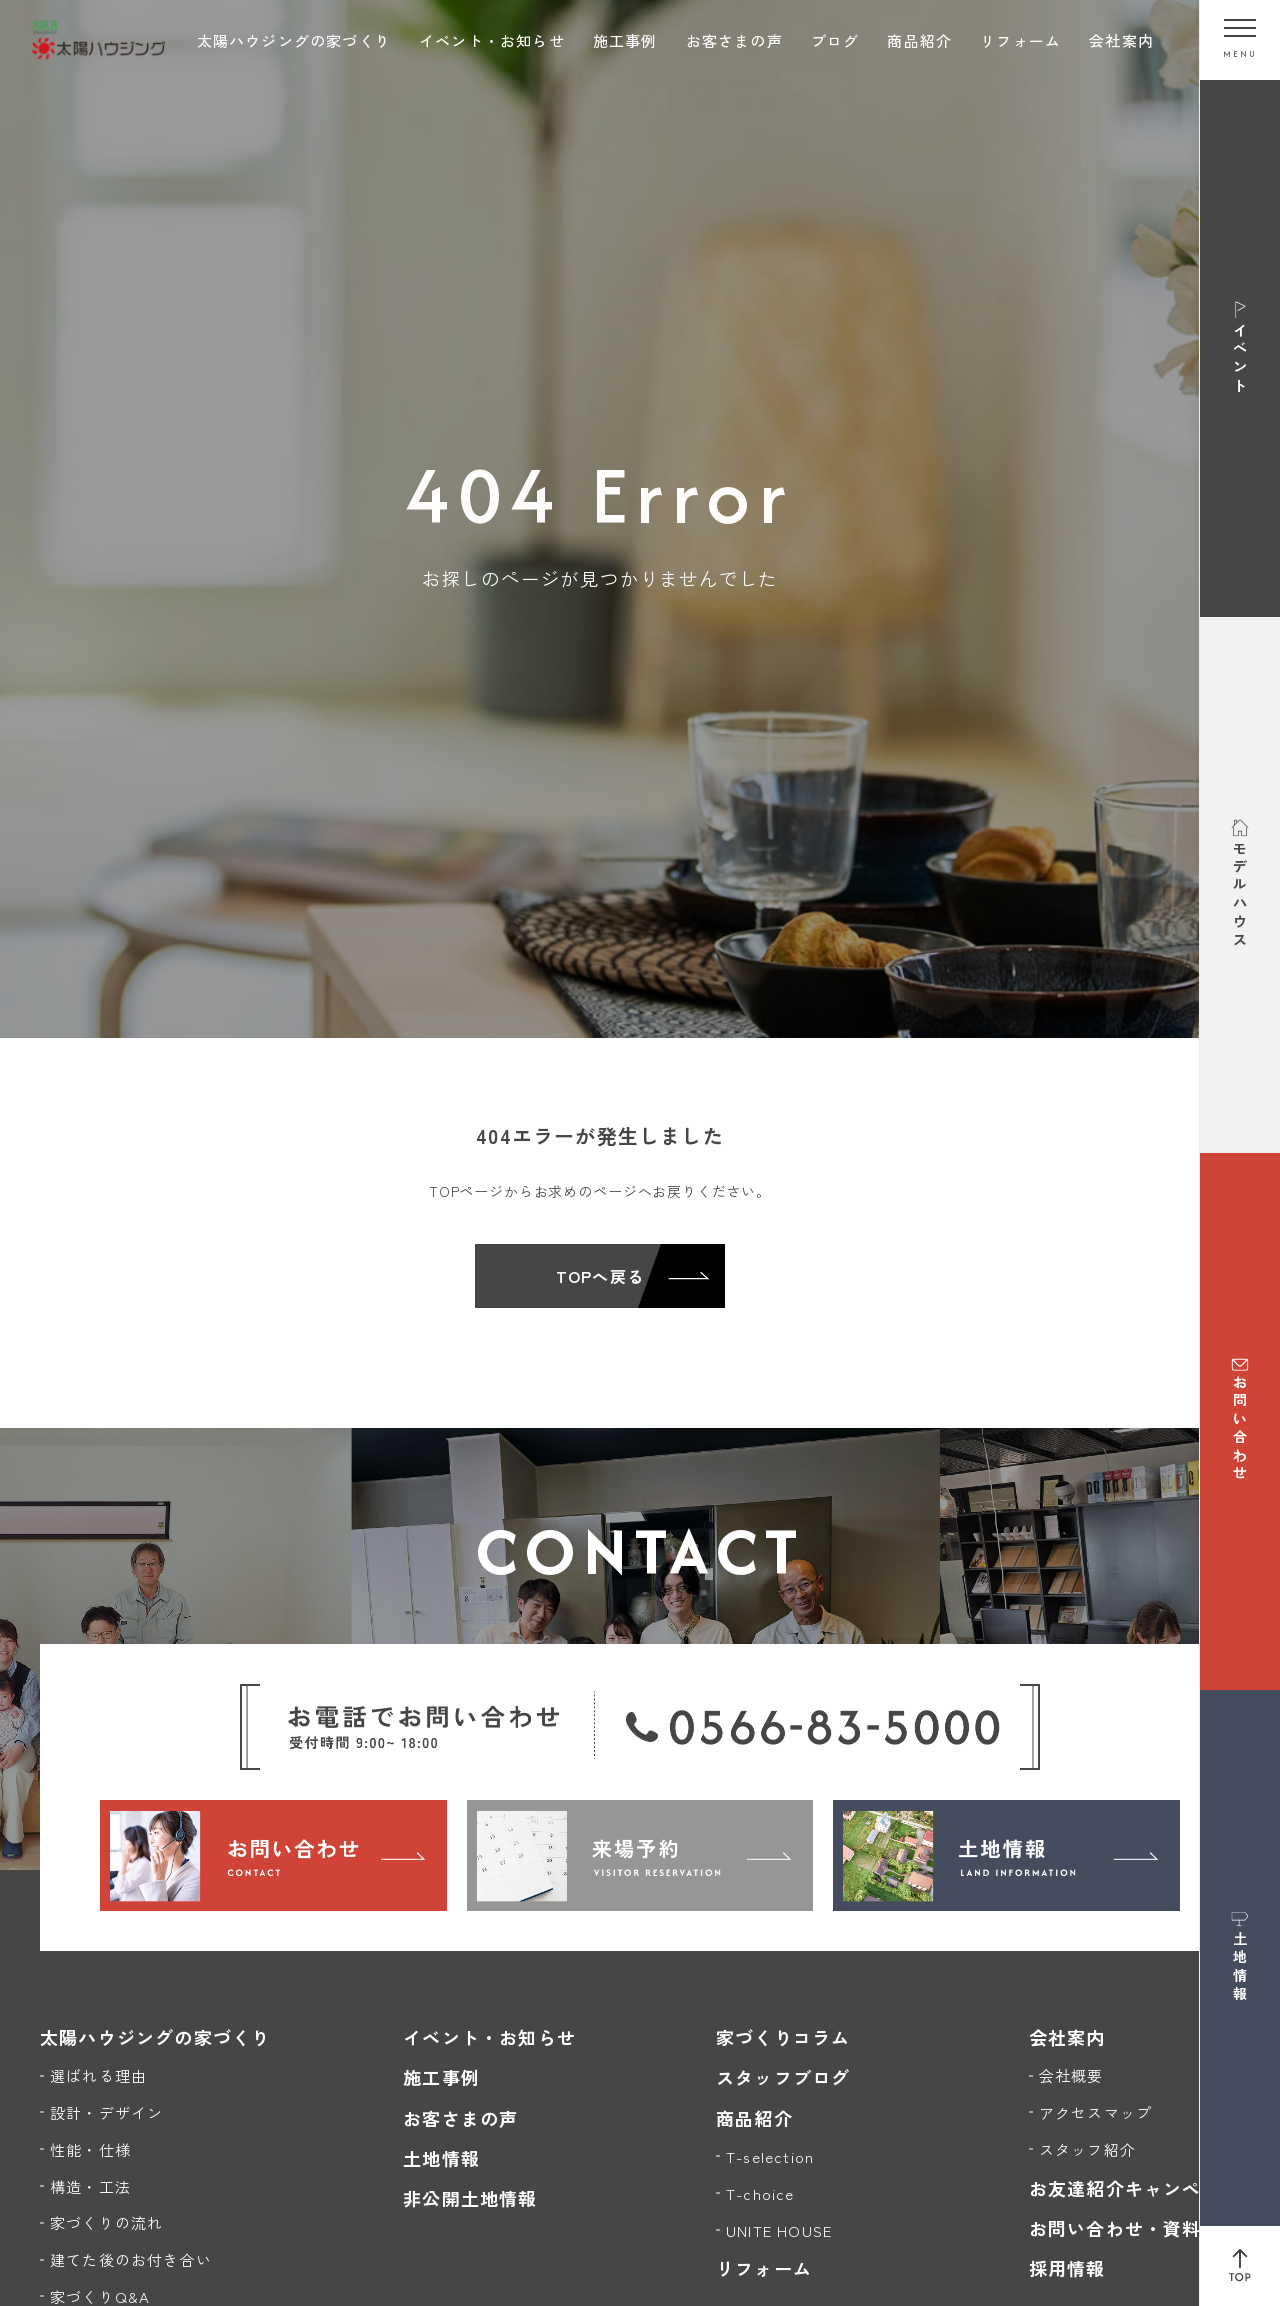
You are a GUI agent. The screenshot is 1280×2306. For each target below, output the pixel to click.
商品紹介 (919, 40)
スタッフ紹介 (1087, 2149)
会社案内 (1121, 40)
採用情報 (1067, 2268)
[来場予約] (640, 1855)
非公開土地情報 (470, 2198)
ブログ (835, 40)
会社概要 (1071, 2075)
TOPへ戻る (600, 1276)
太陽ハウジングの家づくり (294, 40)
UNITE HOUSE (779, 2230)
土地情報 (441, 2158)
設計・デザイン (106, 2112)
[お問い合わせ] (273, 1855)
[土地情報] (1006, 1855)
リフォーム (1020, 40)
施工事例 (625, 40)
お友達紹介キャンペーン (1134, 2188)
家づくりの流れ (106, 2222)
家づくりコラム (783, 2037)
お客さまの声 (734, 40)
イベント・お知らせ (492, 40)
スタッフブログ (783, 2077)
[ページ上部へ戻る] (1240, 2266)
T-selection (770, 2156)
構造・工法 (90, 2186)
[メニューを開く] (1240, 40)
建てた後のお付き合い (131, 2259)
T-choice (760, 2193)
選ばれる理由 (98, 2075)
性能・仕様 (90, 2149)
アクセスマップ (1095, 2112)
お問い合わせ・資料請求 (1134, 2228)
